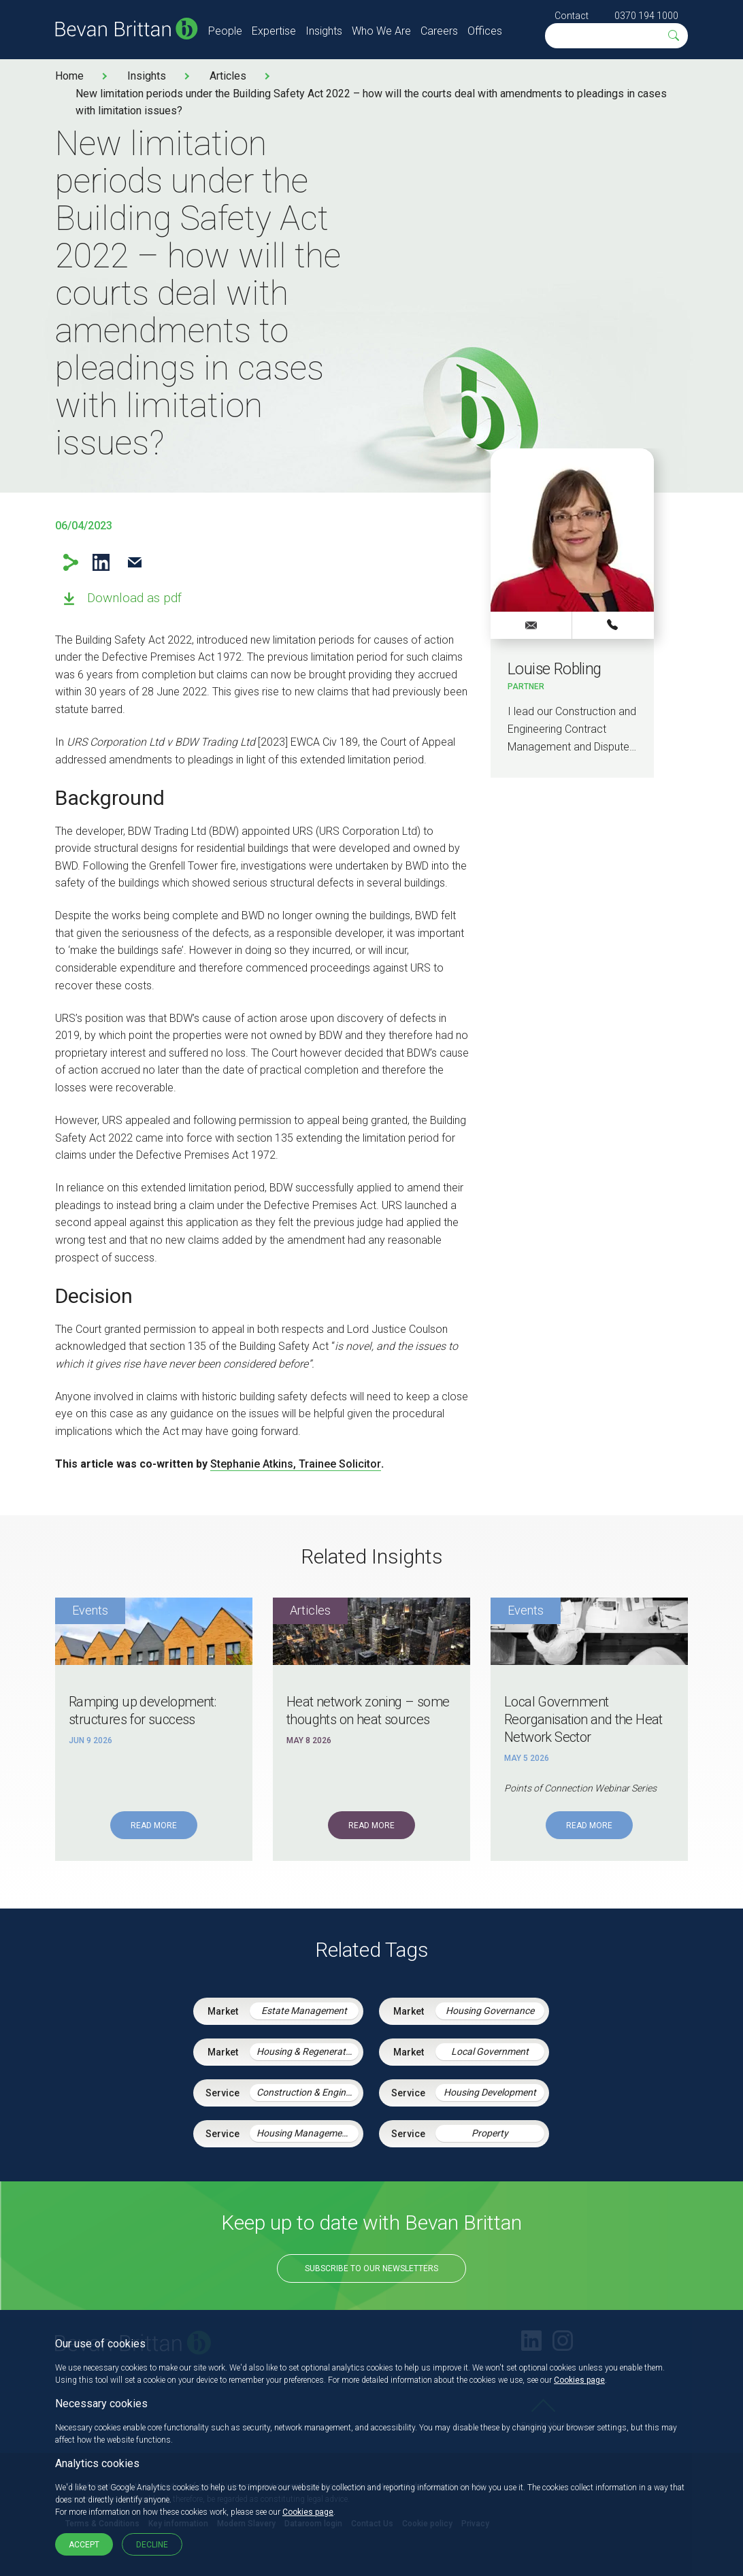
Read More (154, 1825)
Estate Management (304, 2010)
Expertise (274, 30)
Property (490, 2133)
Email (134, 562)
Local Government (490, 2051)
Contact (572, 15)
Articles (228, 75)
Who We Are (381, 30)
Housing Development (490, 2092)
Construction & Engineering (308, 2092)
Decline (152, 2544)
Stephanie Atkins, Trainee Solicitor (295, 1463)
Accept (84, 2544)
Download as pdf (134, 598)
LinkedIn (101, 562)
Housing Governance (490, 2010)
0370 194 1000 (646, 15)
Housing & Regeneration (308, 2051)
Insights (324, 30)
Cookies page (579, 2380)
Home (69, 75)
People (225, 30)
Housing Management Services (308, 2133)
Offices (484, 30)
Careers (439, 30)
